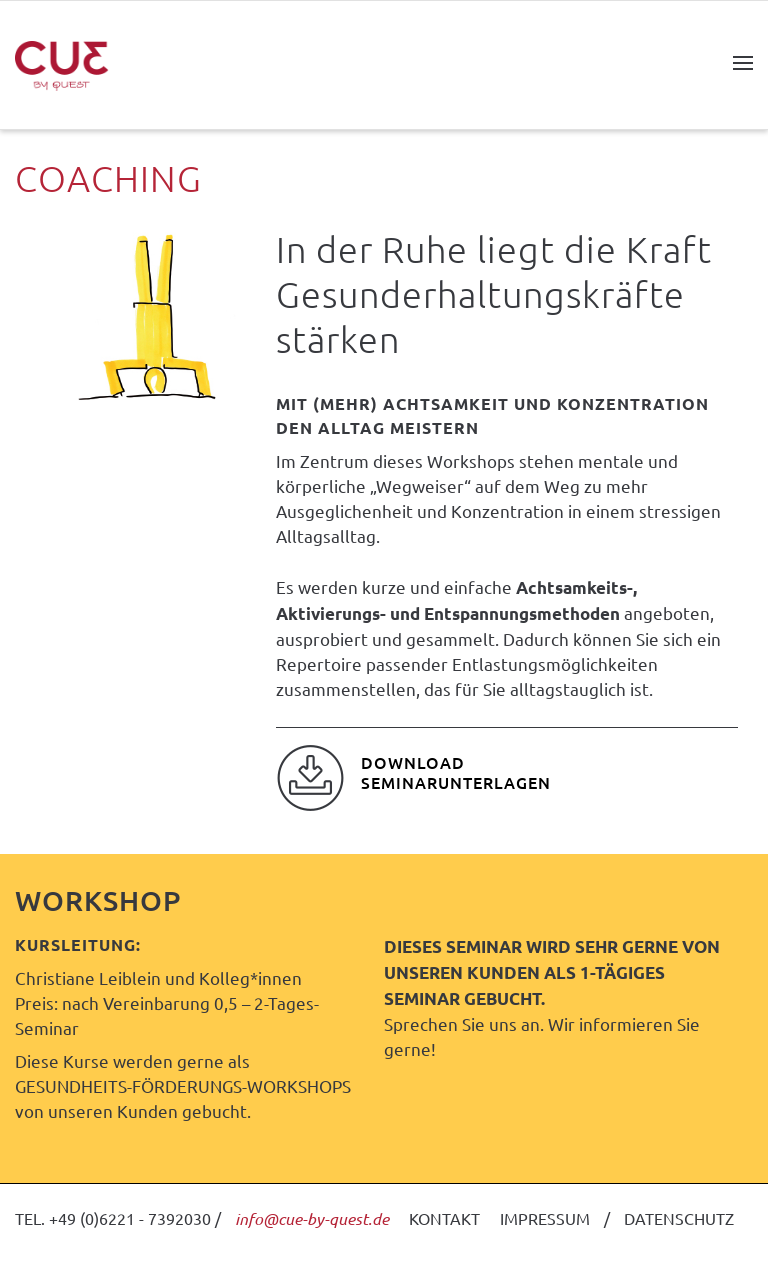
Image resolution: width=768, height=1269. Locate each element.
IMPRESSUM (545, 1218)
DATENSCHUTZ (679, 1218)
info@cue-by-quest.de (312, 1218)
